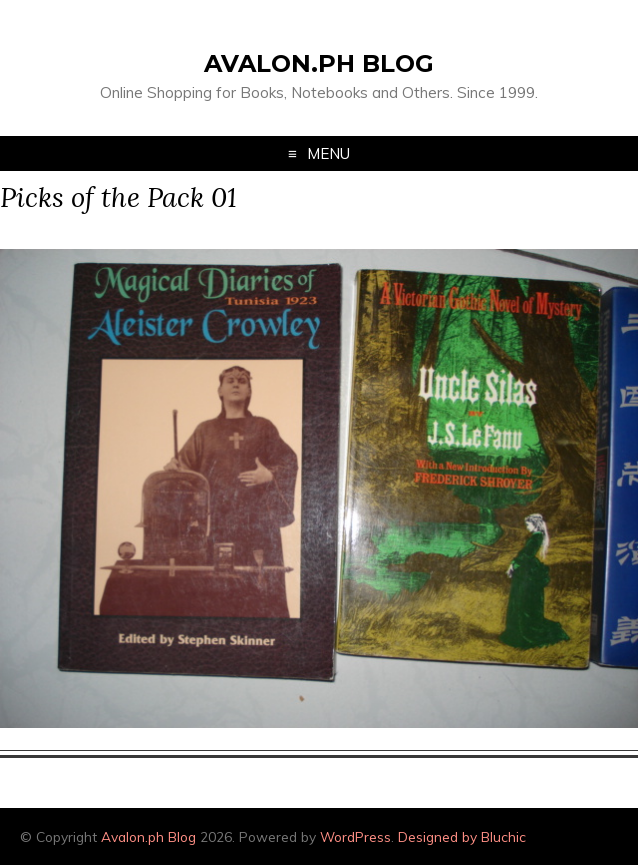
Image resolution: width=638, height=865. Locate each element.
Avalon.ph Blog (319, 63)
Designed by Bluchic (462, 836)
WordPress (355, 836)
